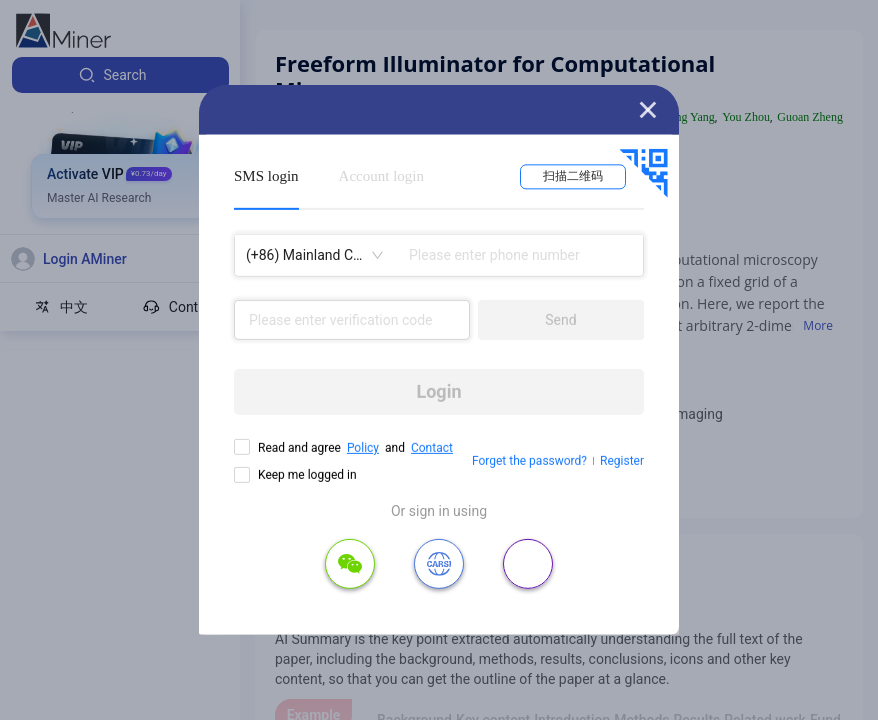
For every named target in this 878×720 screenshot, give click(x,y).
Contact (432, 448)
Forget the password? (529, 461)
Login (438, 391)
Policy (363, 448)
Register (622, 461)
